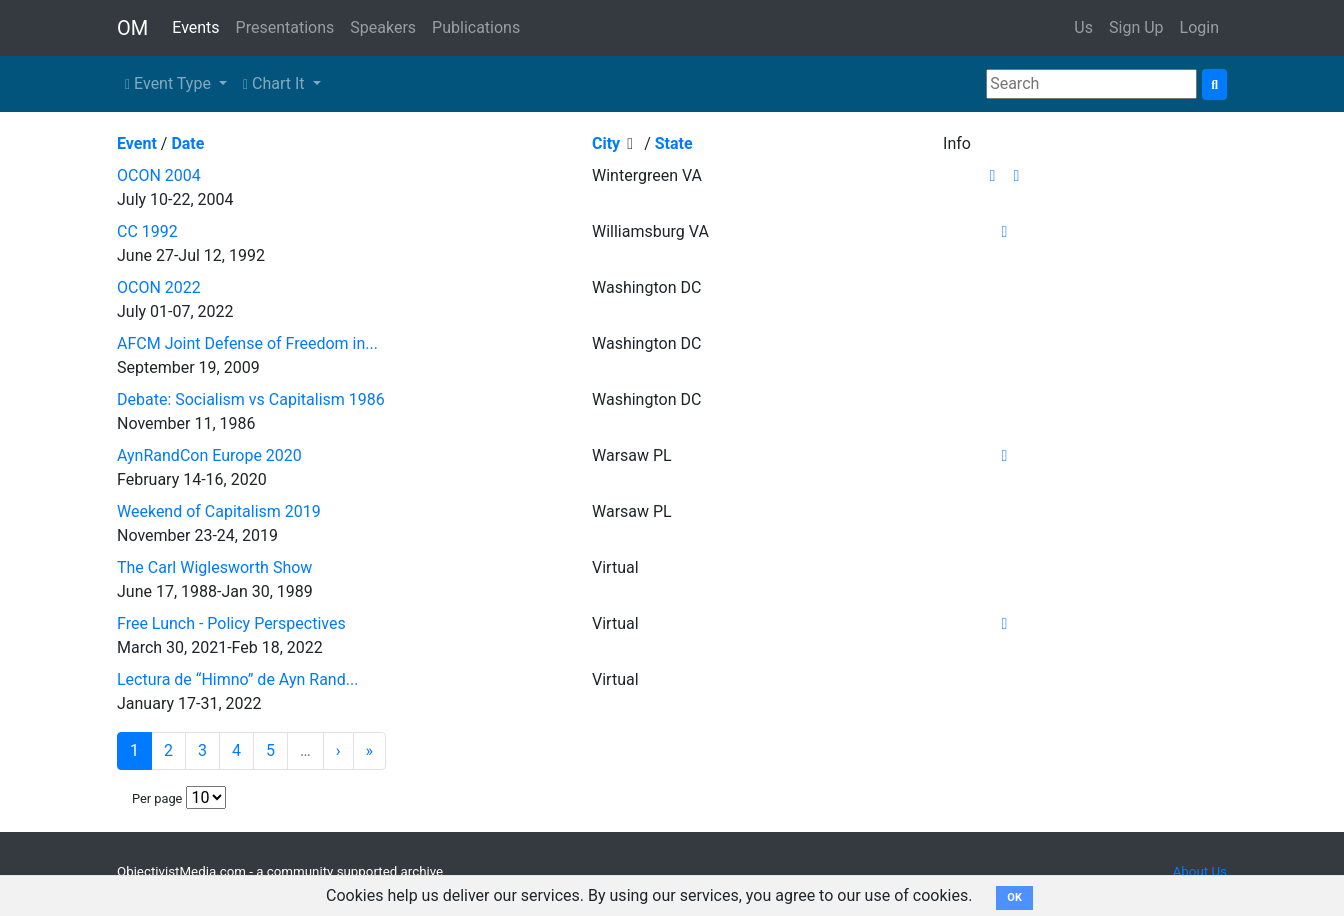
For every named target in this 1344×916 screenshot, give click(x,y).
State (674, 143)
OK (1014, 897)
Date (187, 143)
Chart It (276, 83)
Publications (476, 27)
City (606, 143)
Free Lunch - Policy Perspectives (231, 623)
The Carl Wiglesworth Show (214, 567)
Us (1083, 27)
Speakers (383, 27)
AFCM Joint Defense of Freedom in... (247, 343)
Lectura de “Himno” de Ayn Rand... (237, 679)
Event (137, 143)
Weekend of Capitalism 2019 (219, 511)
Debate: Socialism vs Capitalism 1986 (251, 399)
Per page (157, 798)
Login (1199, 27)
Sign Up (1136, 27)
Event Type (170, 83)
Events (195, 27)
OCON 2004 (159, 175)
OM (132, 28)
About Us (1200, 871)
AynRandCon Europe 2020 (209, 455)
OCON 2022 (159, 287)
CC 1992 (147, 231)
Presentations (285, 27)
